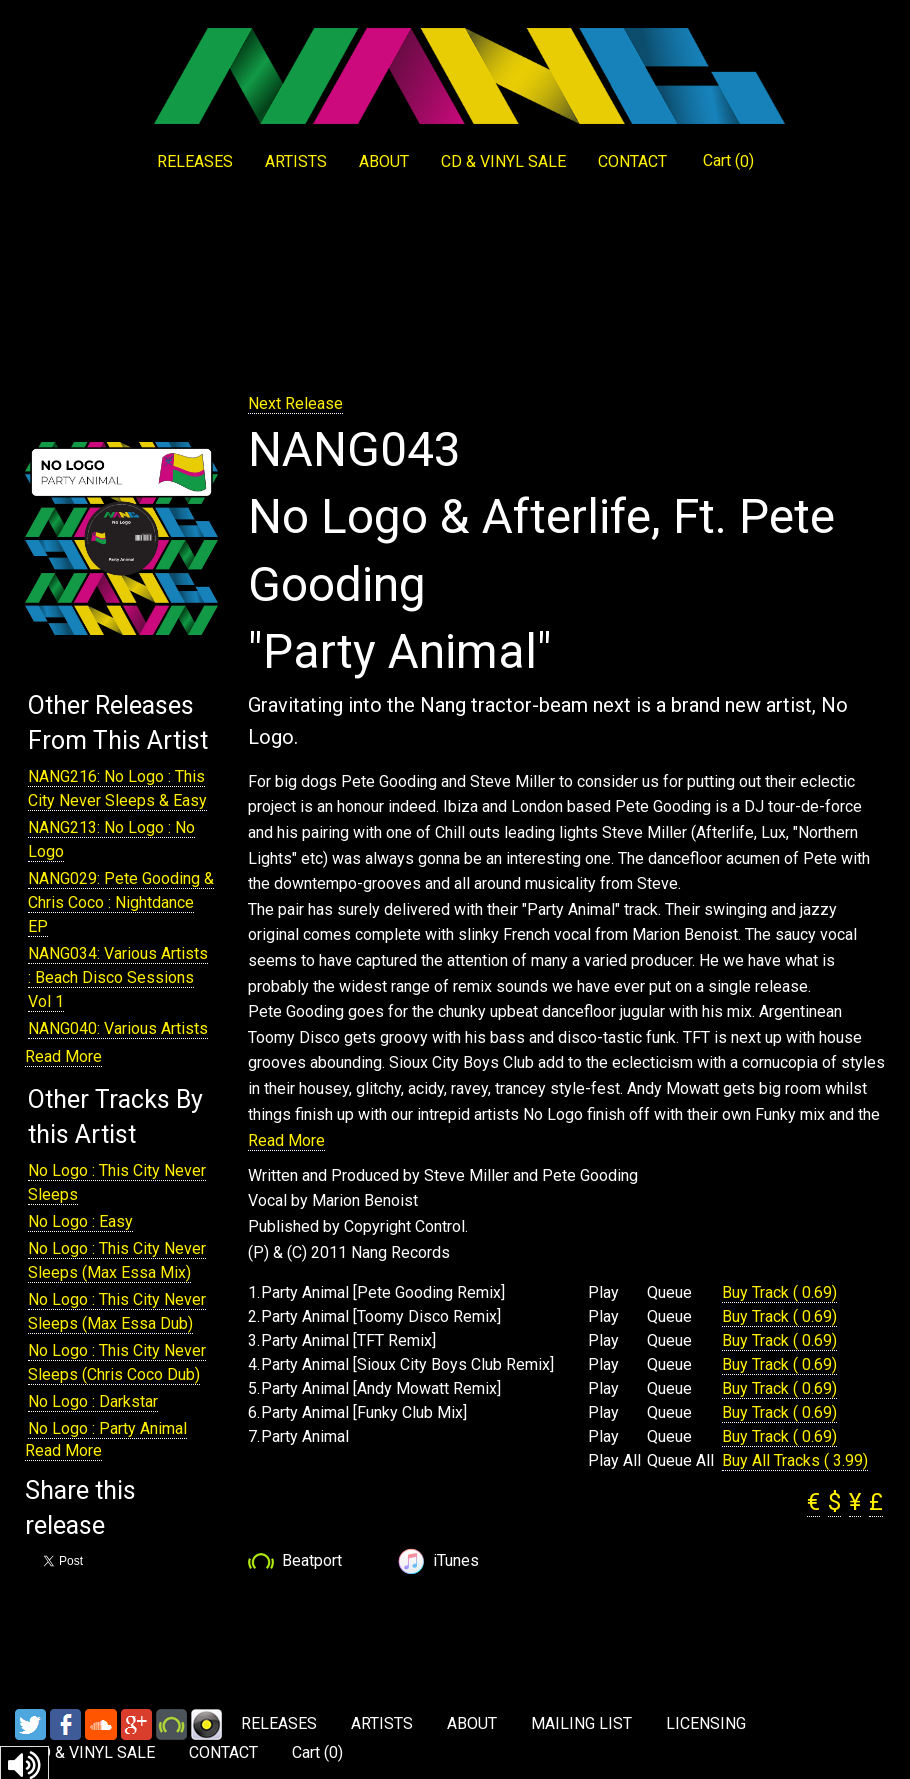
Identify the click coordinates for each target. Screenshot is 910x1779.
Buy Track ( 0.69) (779, 1292)
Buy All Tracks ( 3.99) (795, 1460)
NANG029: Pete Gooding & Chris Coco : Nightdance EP (121, 902)
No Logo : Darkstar (93, 1401)
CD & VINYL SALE (503, 161)
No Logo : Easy (80, 1221)
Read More (63, 1056)
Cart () (728, 161)
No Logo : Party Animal (107, 1428)
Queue (669, 1293)
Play (603, 1293)
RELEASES (195, 161)
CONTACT (632, 161)
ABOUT (384, 161)
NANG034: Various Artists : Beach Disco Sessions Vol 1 (118, 977)
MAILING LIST (581, 1723)
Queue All (680, 1461)
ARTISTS (296, 161)
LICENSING (706, 1723)
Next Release (295, 403)
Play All (614, 1461)
